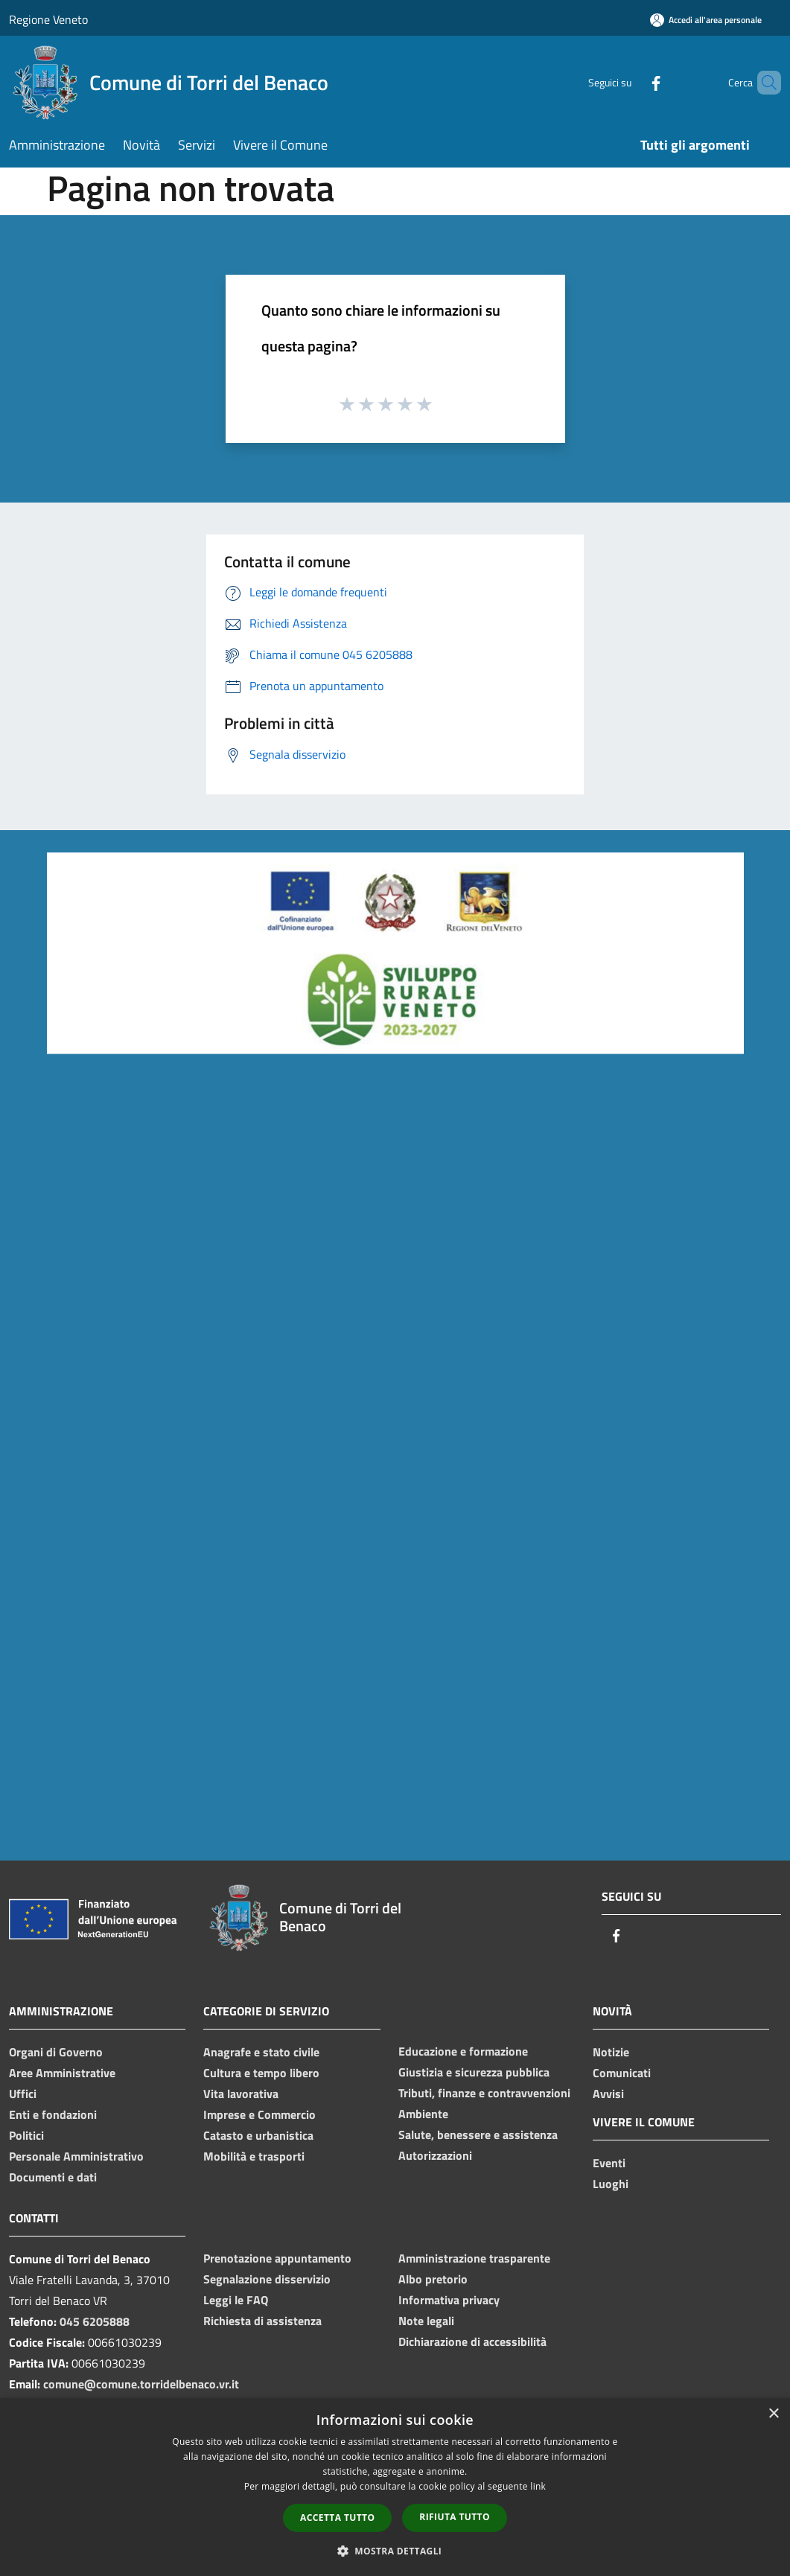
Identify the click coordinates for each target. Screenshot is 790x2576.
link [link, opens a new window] (538, 2486)
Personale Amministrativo (76, 2156)
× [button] (773, 2414)
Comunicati (622, 2073)
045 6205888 (95, 2321)
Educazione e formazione (463, 2051)
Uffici (22, 2093)
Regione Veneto (48, 19)
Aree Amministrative (62, 2073)
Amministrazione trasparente (474, 2258)
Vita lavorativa (240, 2093)
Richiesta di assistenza (262, 2321)
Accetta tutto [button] (337, 2517)
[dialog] (395, 2487)
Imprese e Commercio (259, 2114)
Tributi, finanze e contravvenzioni (484, 2093)
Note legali (426, 2321)
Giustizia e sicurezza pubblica (474, 2072)
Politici (26, 2135)
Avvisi (608, 2093)
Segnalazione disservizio (267, 2279)
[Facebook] (631, 82)
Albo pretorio (433, 2279)
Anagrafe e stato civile (261, 2052)
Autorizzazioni (435, 2155)
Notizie (611, 2052)
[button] (395, 2550)
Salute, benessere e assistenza (478, 2134)
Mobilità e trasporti (254, 2156)
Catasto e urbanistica (258, 2135)
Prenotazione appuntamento (277, 2258)
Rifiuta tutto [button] (454, 2516)
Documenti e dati (53, 2177)
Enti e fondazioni (53, 2114)
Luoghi (610, 2184)
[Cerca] (763, 83)
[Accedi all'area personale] (706, 19)
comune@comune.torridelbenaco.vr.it (141, 2384)
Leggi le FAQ (235, 2300)
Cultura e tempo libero (261, 2073)
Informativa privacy (449, 2300)
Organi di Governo (56, 2052)
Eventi (609, 2163)
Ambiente (423, 2114)
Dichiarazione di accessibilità (472, 2341)
